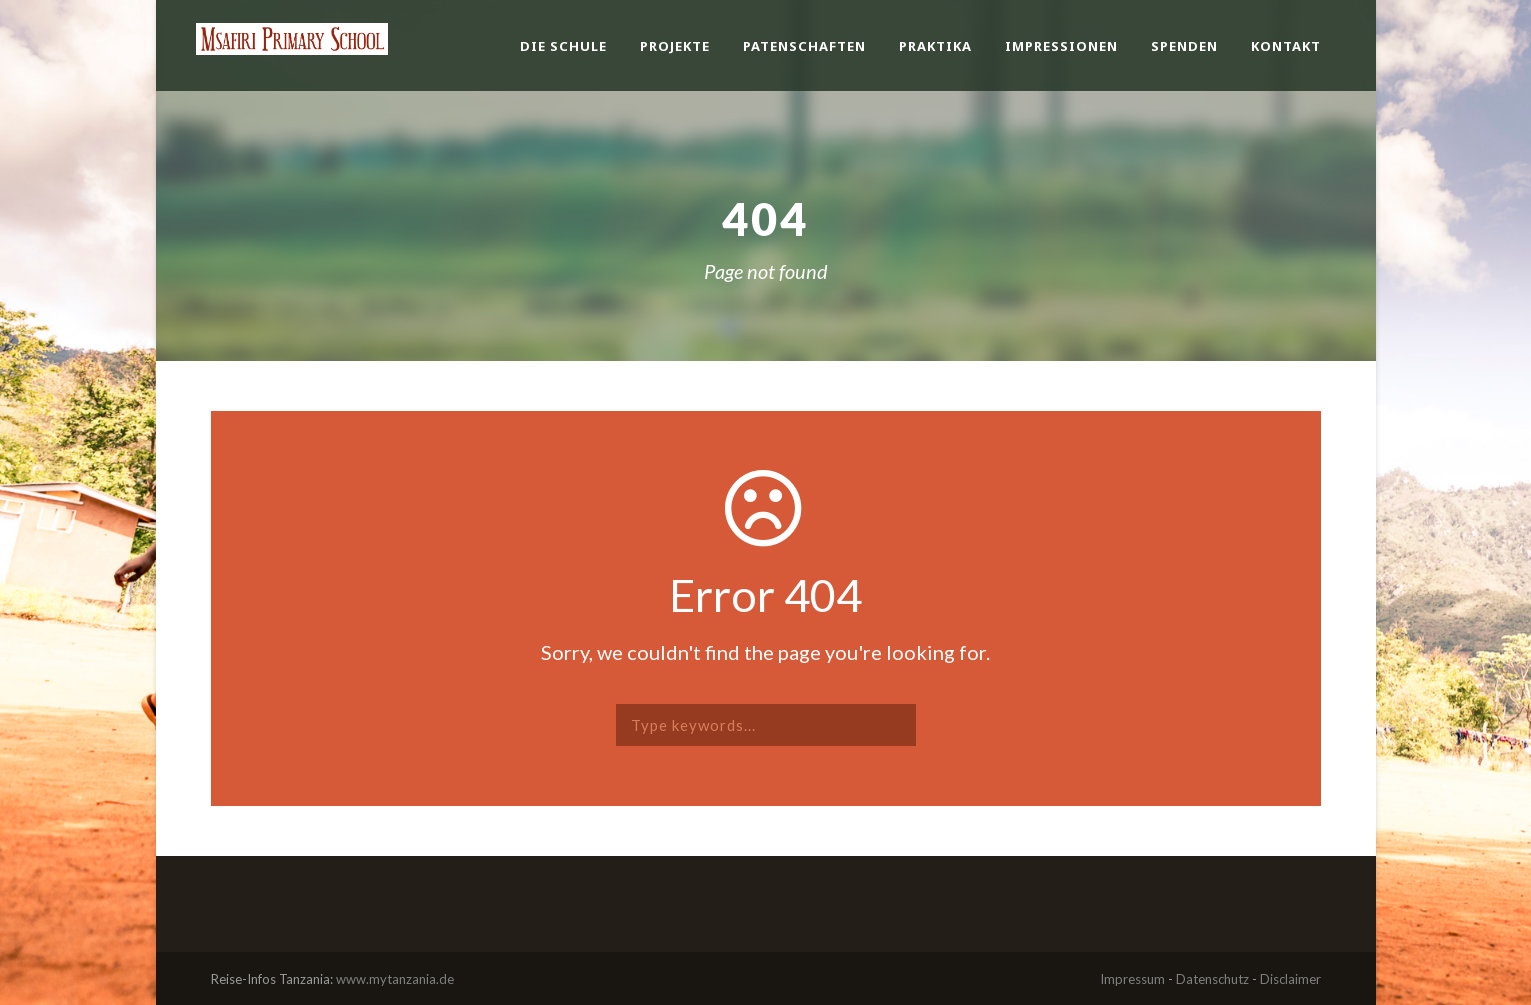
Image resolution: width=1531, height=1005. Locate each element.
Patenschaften (804, 46)
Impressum (1132, 979)
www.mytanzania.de (395, 979)
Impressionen (1061, 46)
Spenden (1184, 46)
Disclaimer (1290, 979)
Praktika (935, 46)
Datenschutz (1212, 979)
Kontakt (1286, 46)
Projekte (675, 46)
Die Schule (563, 46)
